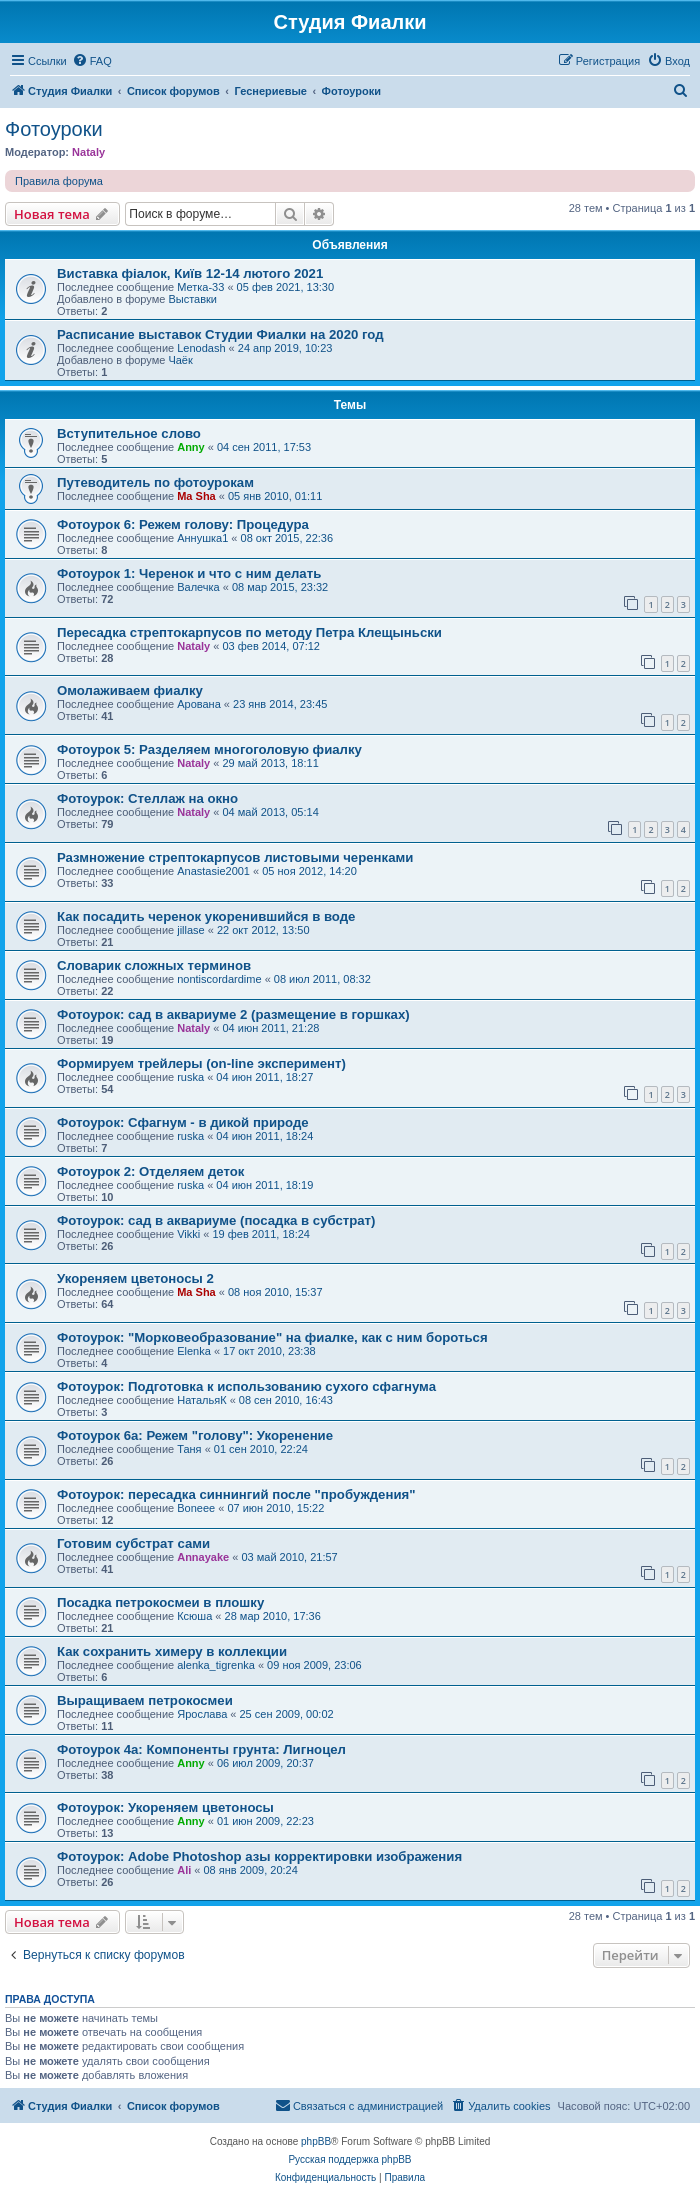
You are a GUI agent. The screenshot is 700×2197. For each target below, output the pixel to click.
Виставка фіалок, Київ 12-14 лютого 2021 (190, 273)
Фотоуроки (54, 129)
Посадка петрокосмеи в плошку (160, 1602)
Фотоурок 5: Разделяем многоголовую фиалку (209, 749)
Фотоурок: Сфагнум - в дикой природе (183, 1122)
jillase (191, 930)
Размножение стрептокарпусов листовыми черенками (235, 857)
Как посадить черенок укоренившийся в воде (206, 916)
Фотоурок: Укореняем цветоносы (165, 1807)
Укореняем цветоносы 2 (135, 1278)
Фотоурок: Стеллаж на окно (147, 798)
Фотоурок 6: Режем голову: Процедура (183, 524)
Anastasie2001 (213, 871)
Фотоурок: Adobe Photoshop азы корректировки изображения (259, 1856)
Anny (191, 447)
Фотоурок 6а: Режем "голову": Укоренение (195, 1435)
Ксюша (194, 1616)
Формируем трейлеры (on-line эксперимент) (201, 1063)
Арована (199, 704)
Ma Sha (196, 496)
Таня (189, 1449)
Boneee (196, 1508)
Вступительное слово (129, 433)
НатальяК (201, 1400)
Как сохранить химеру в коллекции (172, 1651)
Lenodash (201, 348)
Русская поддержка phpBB (349, 2159)
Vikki (188, 1234)
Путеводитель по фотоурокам (155, 482)
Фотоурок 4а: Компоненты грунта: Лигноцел (201, 1749)
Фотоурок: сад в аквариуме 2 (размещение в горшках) (233, 1014)
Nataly (88, 152)
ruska (190, 1077)
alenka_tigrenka (216, 1665)
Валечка (198, 587)
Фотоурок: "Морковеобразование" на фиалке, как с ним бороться (272, 1337)
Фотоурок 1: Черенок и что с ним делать (189, 573)
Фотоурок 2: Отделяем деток (150, 1171)
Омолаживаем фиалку (130, 690)
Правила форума (59, 181)
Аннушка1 (202, 538)
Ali (184, 1870)
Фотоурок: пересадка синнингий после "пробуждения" (236, 1494)
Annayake (203, 1557)
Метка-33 (200, 287)
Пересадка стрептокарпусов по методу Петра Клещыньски (249, 632)
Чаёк (180, 360)
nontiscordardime (219, 979)
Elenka (194, 1351)
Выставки (192, 299)
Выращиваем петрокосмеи (145, 1700)
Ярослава (202, 1714)
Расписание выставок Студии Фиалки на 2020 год (220, 334)
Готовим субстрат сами (133, 1543)
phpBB (316, 2141)
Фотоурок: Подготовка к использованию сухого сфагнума (246, 1386)
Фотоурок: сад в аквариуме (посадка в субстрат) (216, 1220)
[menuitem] (92, 61)
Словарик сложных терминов (154, 965)
